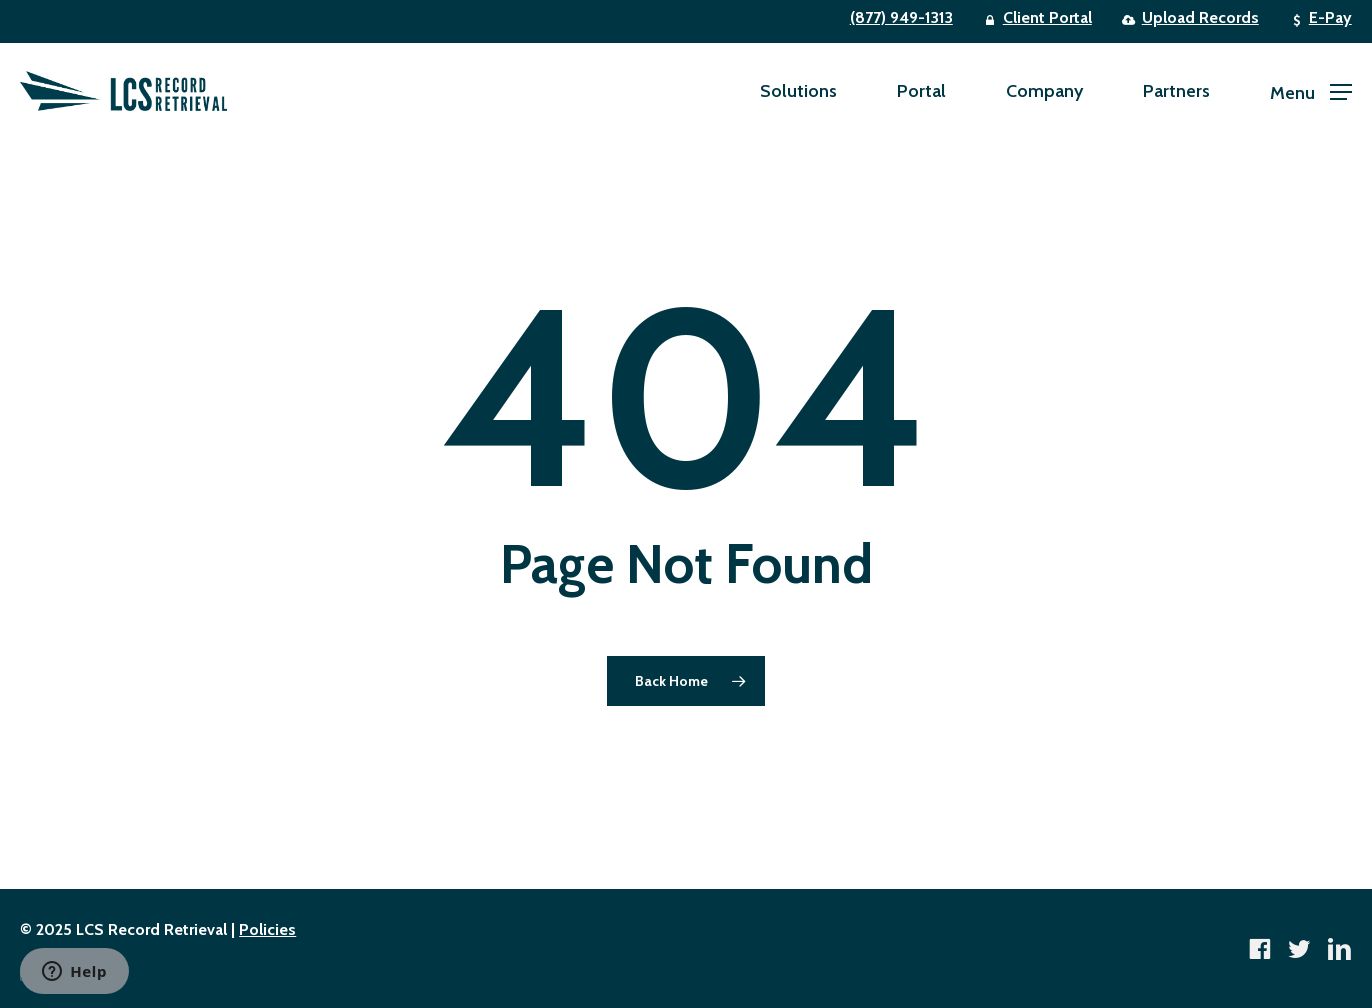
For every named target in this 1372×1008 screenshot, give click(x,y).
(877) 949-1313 (901, 17)
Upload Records (1200, 17)
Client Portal (1047, 17)
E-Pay (1330, 17)
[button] (1311, 91)
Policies (267, 929)
